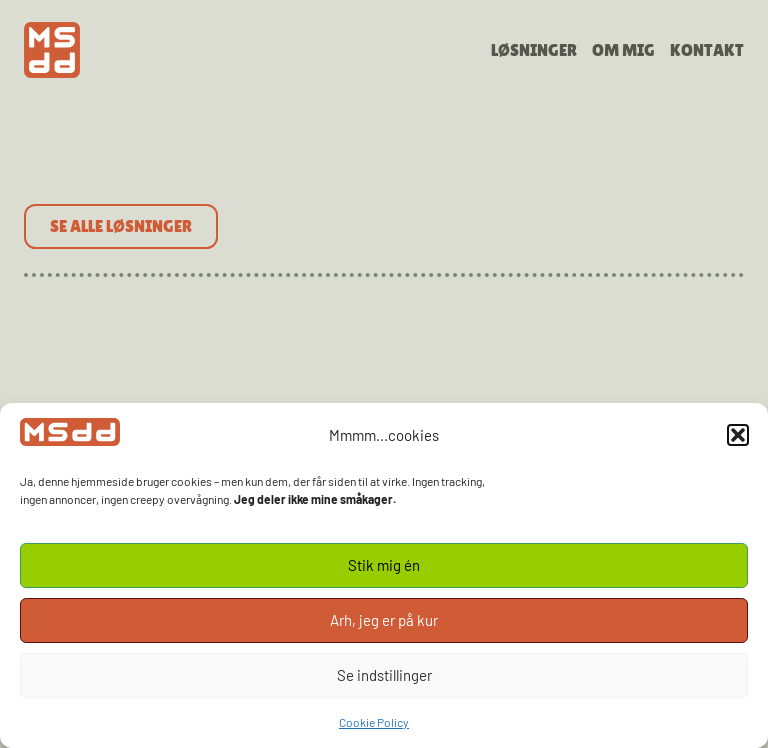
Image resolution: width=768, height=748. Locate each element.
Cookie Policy (374, 722)
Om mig (623, 50)
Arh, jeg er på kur (384, 620)
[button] (738, 435)
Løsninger (534, 50)
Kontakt (707, 50)
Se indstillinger (384, 675)
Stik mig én (384, 565)
